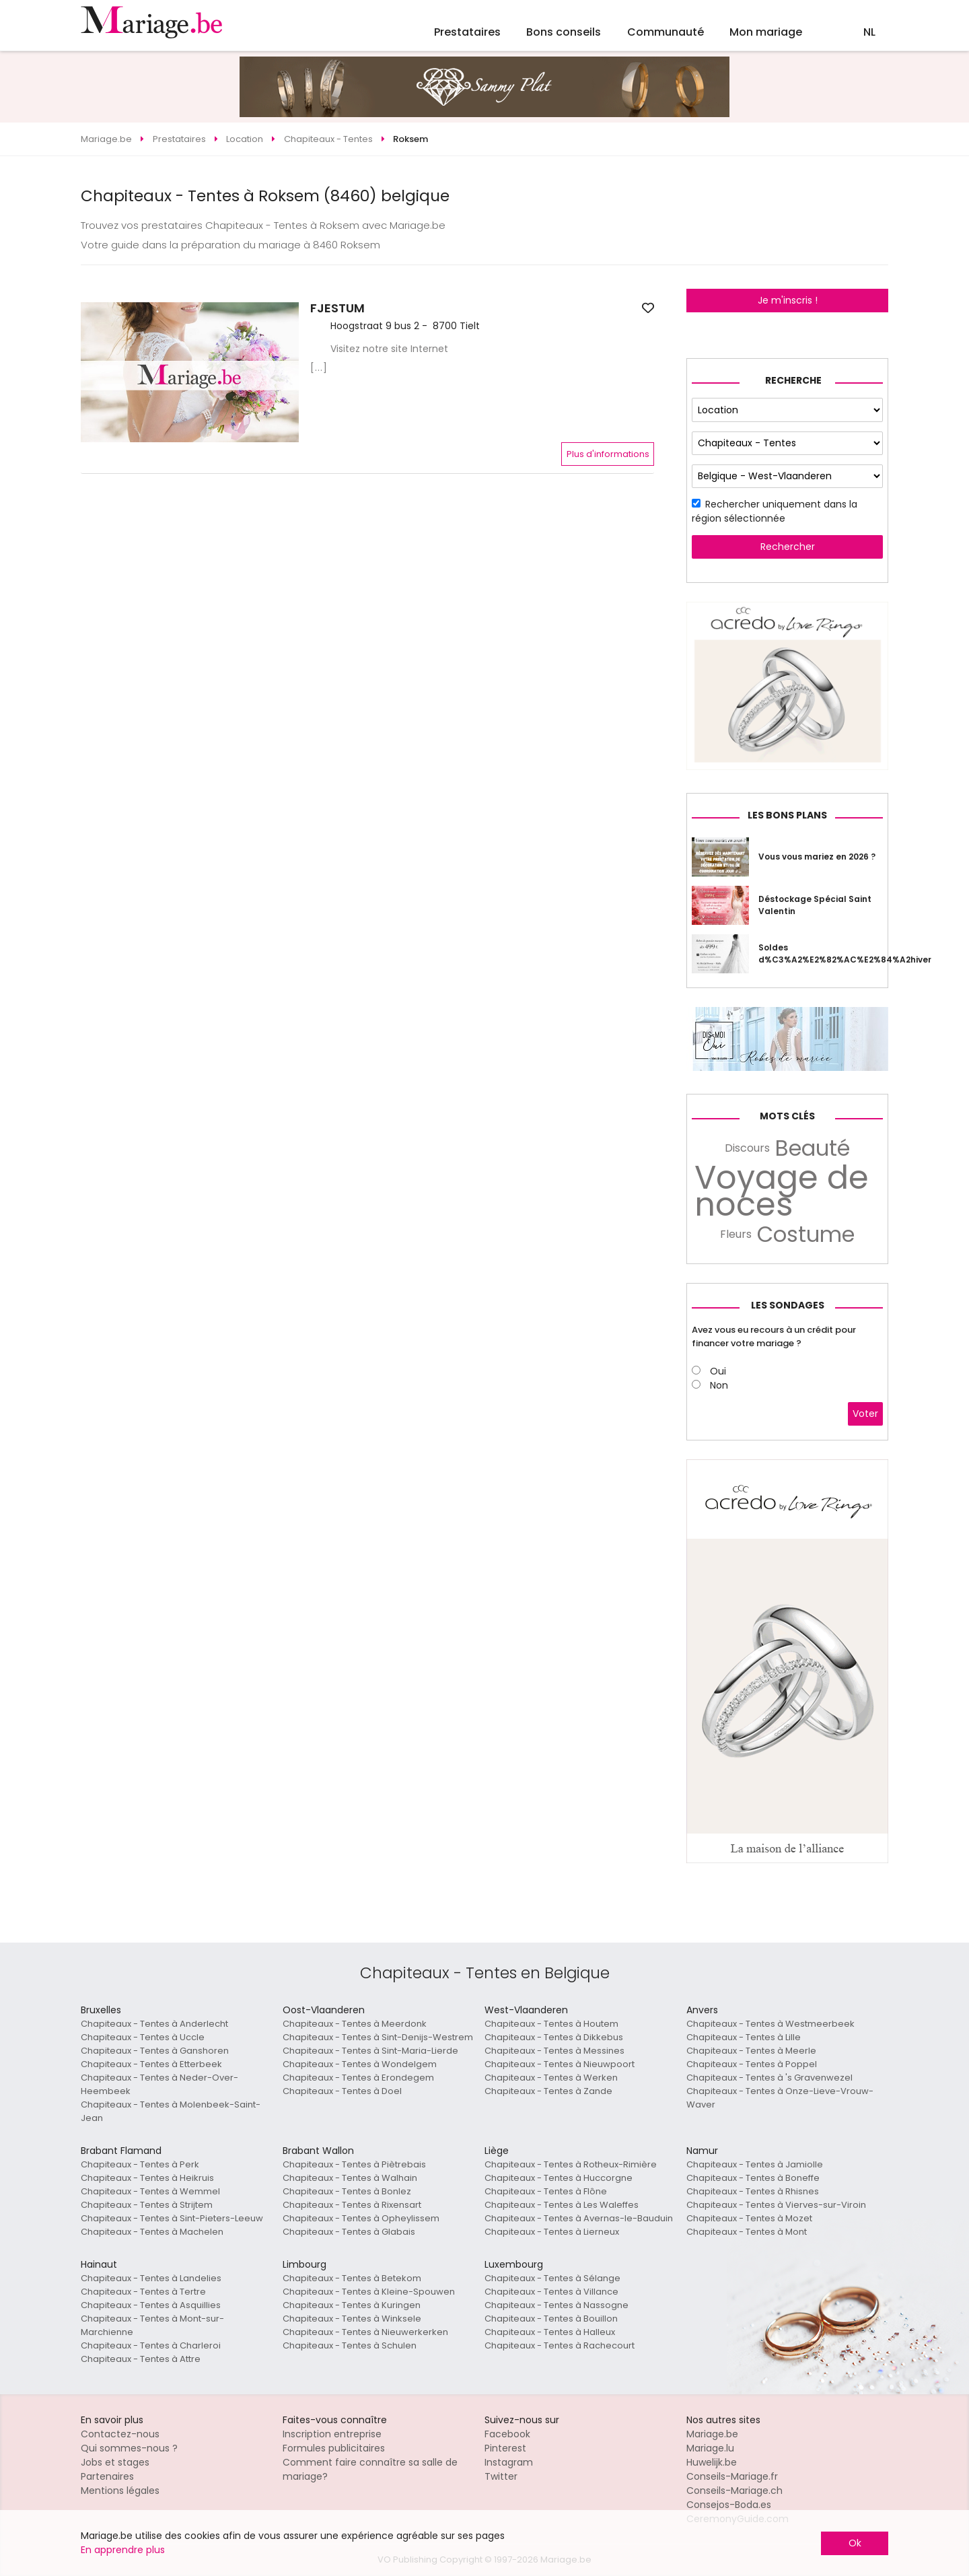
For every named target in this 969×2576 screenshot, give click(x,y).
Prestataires (467, 32)
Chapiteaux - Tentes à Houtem (551, 2023)
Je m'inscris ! (788, 300)
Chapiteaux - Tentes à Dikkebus (554, 2037)
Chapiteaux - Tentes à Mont (746, 2231)
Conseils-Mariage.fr (732, 2476)
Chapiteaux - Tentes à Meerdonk (355, 2023)
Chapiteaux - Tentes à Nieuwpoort (560, 2064)
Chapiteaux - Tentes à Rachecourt (560, 2345)
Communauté (665, 32)
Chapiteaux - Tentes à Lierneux (552, 2231)
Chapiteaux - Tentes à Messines (554, 2050)
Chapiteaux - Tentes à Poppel (751, 2064)
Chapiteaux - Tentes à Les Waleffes (562, 2204)
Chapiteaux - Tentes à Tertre (143, 2291)
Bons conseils (563, 32)
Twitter (501, 2476)
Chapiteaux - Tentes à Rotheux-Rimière (571, 2164)
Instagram (509, 2462)
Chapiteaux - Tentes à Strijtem (147, 2204)
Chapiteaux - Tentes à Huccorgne (559, 2177)
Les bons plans (787, 815)
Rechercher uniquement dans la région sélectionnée (774, 511)
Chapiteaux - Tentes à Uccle (143, 2037)
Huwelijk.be (711, 2462)
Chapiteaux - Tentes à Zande (548, 2091)
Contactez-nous (120, 2434)
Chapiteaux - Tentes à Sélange (552, 2278)
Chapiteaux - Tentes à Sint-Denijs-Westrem (378, 2037)
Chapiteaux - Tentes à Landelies (151, 2278)
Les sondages (787, 1305)
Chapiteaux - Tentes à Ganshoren (155, 2050)
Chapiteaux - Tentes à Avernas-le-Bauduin (579, 2218)
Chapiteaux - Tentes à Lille (743, 2037)
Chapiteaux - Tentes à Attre (141, 2359)
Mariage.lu (710, 2448)
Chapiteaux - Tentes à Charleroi (151, 2345)
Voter (865, 1413)
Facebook (507, 2434)
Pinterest (505, 2448)
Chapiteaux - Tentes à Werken (551, 2077)
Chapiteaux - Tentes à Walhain (350, 2177)
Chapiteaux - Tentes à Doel (342, 2091)
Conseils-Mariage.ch (734, 2490)
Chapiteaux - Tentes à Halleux (550, 2332)
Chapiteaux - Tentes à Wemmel (150, 2191)
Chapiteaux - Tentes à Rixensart (352, 2204)
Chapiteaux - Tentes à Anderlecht (154, 2023)
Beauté (812, 1148)
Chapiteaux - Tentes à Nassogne (557, 2305)
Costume (806, 1234)
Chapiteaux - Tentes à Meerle (751, 2050)
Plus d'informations (608, 454)
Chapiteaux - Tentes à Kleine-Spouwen (369, 2291)
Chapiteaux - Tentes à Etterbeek (151, 2064)
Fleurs (736, 1234)
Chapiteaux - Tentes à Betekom (352, 2278)
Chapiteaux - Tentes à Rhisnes (752, 2191)
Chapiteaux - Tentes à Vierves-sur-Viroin (776, 2204)
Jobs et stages (115, 2462)
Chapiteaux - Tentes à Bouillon (551, 2318)
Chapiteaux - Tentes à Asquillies (151, 2305)
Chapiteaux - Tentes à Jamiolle (754, 2164)
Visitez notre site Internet (389, 348)
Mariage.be (712, 2434)
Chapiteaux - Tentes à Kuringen (352, 2305)
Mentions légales (120, 2490)
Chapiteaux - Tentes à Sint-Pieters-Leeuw (172, 2218)
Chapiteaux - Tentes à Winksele (352, 2318)
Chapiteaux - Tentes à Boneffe (753, 2177)
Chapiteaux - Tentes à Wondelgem (360, 2064)
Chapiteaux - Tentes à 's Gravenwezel (769, 2077)
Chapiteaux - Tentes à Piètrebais (354, 2164)
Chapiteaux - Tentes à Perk (140, 2164)
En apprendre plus (123, 2549)
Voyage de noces (781, 1191)
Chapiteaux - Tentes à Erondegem (358, 2077)
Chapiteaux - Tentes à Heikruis (147, 2177)
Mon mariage (765, 32)
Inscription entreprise (332, 2434)
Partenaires (107, 2476)
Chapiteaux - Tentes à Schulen (350, 2345)
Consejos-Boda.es (728, 2504)
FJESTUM (337, 308)
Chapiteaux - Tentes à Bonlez (347, 2191)
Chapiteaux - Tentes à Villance (551, 2291)
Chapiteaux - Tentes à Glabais (349, 2231)
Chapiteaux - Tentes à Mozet (749, 2218)
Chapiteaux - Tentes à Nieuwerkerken (365, 2332)
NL (869, 32)
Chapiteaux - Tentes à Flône (546, 2191)
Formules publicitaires (334, 2448)
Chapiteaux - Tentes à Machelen (152, 2231)
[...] (319, 367)
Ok (855, 2543)
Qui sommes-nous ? (129, 2448)
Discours (747, 1148)
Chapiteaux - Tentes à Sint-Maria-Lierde (370, 2050)
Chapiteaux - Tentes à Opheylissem (361, 2218)
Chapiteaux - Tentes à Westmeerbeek (770, 2023)
